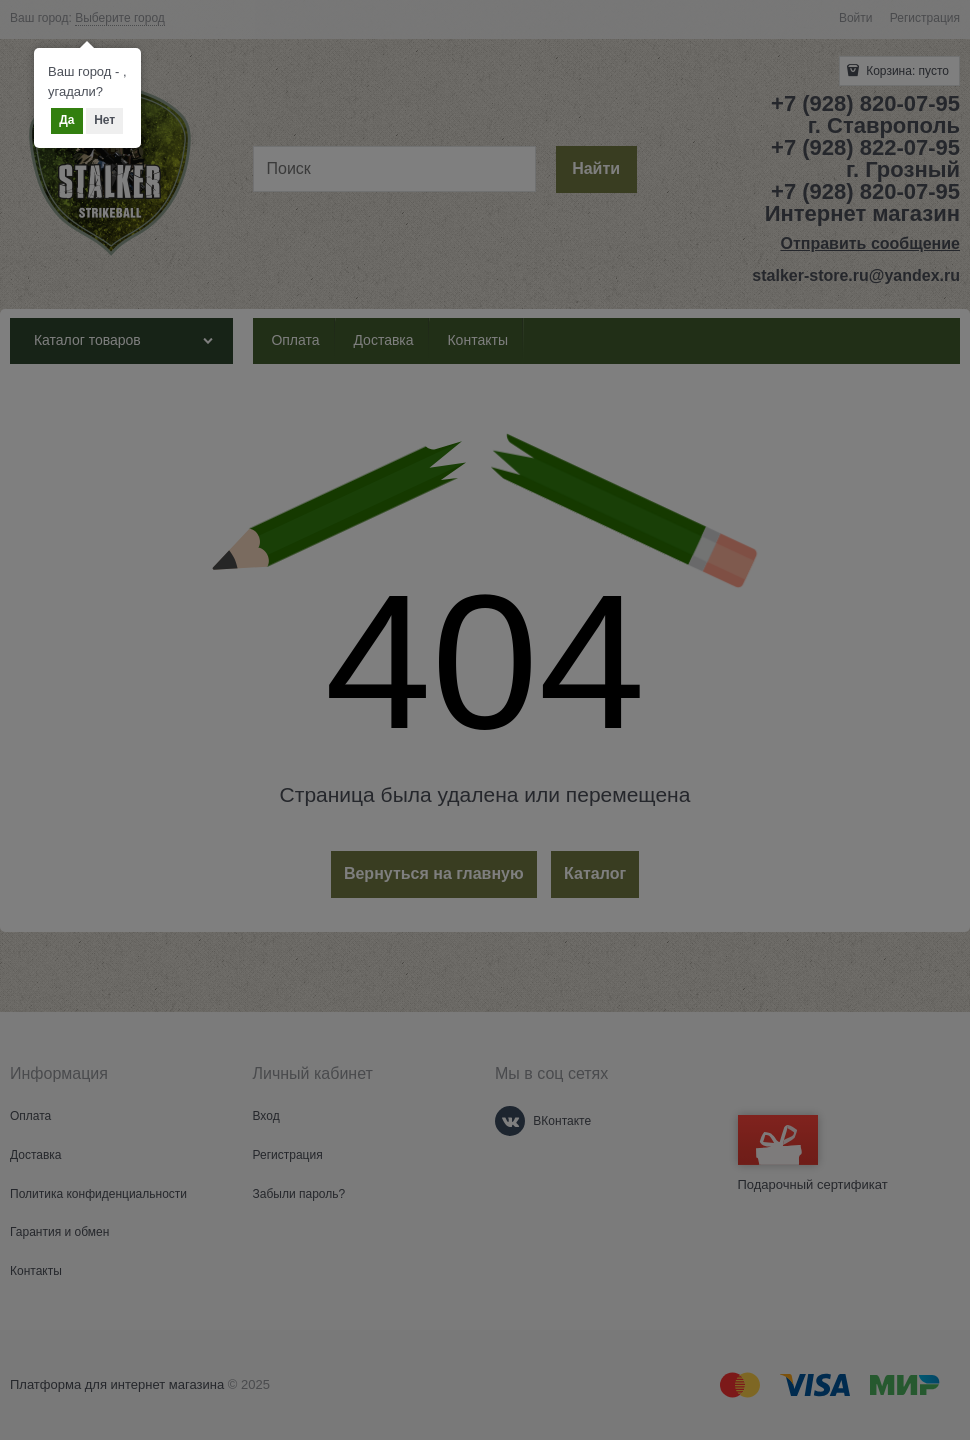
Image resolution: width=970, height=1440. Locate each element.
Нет (104, 120)
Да (66, 120)
